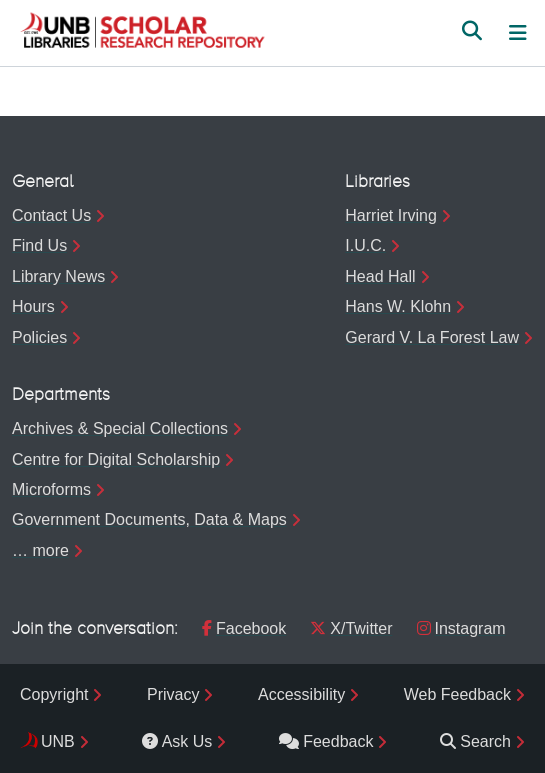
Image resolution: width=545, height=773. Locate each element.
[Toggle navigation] (518, 33)
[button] (142, 33)
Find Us (39, 245)
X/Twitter (351, 628)
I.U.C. (365, 245)
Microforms (51, 489)
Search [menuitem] (475, 741)
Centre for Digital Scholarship (116, 459)
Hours (33, 306)
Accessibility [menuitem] (301, 694)
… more (40, 550)
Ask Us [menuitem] (177, 741)
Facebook (244, 628)
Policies (39, 337)
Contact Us (51, 215)
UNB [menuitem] (58, 741)
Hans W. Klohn (398, 306)
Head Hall (380, 276)
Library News (58, 276)
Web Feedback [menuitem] (457, 694)
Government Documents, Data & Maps (149, 519)
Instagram (461, 628)
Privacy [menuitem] (173, 694)
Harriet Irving (391, 215)
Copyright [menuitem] (54, 694)
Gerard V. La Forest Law (432, 337)
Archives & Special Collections (120, 428)
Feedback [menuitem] (326, 741)
